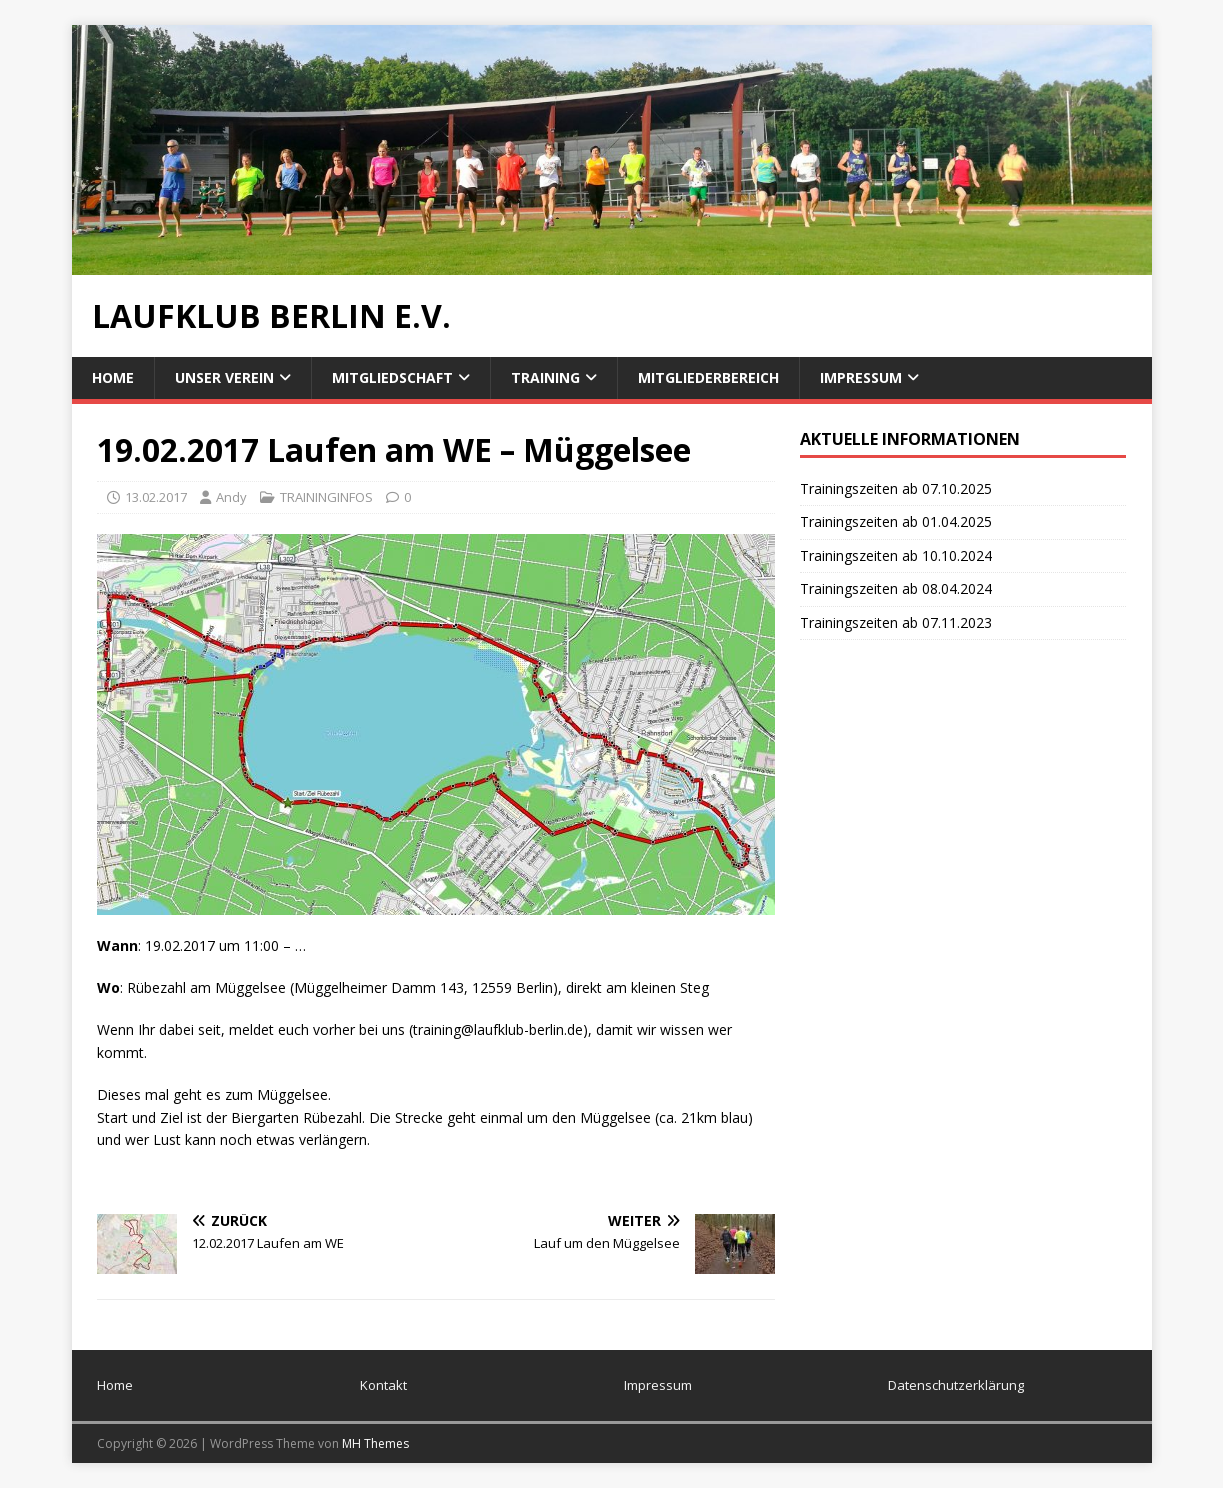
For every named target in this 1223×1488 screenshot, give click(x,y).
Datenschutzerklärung (956, 1385)
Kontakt (383, 1385)
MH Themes (375, 1443)
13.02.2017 (156, 497)
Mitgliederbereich (708, 377)
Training (545, 377)
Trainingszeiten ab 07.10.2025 (896, 488)
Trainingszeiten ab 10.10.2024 (896, 555)
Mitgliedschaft (392, 377)
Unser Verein (224, 377)
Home (113, 377)
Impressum (861, 377)
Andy (231, 497)
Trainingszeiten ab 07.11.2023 (896, 622)
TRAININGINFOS (326, 497)
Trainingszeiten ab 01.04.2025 (896, 521)
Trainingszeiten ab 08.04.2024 (896, 588)
